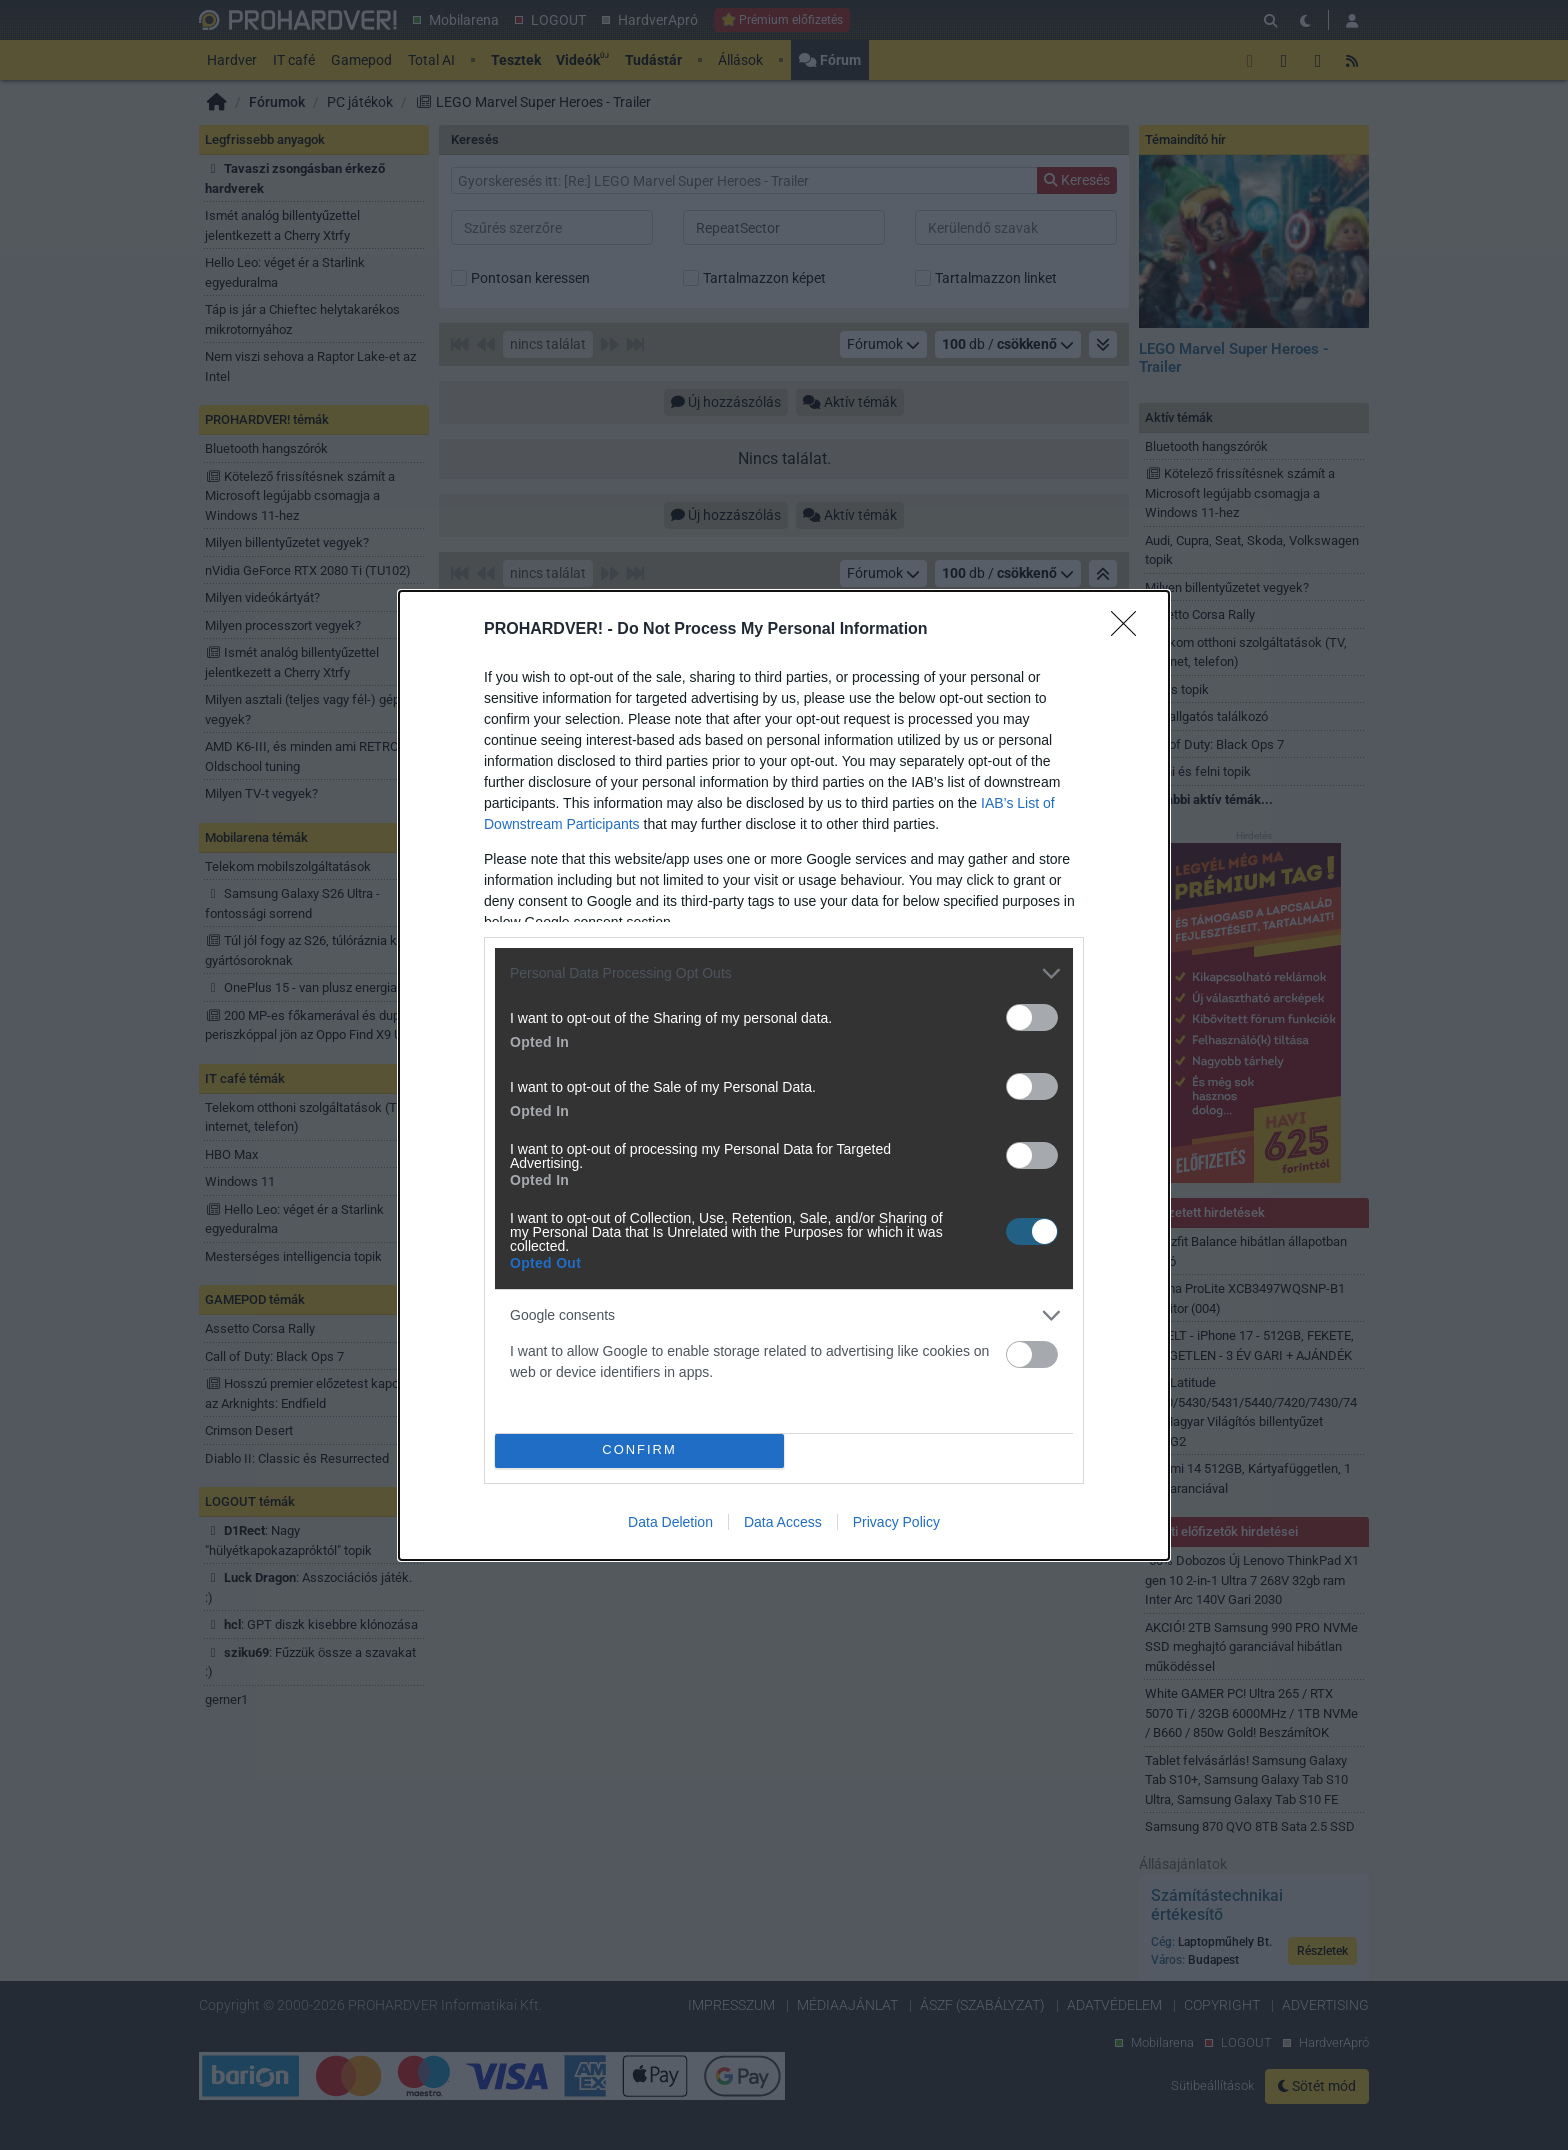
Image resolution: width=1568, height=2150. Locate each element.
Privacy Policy (896, 1522)
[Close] (1130, 630)
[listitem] (784, 973)
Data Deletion (670, 1522)
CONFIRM (639, 1450)
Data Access (783, 1522)
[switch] (1032, 1017)
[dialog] (784, 1075)
